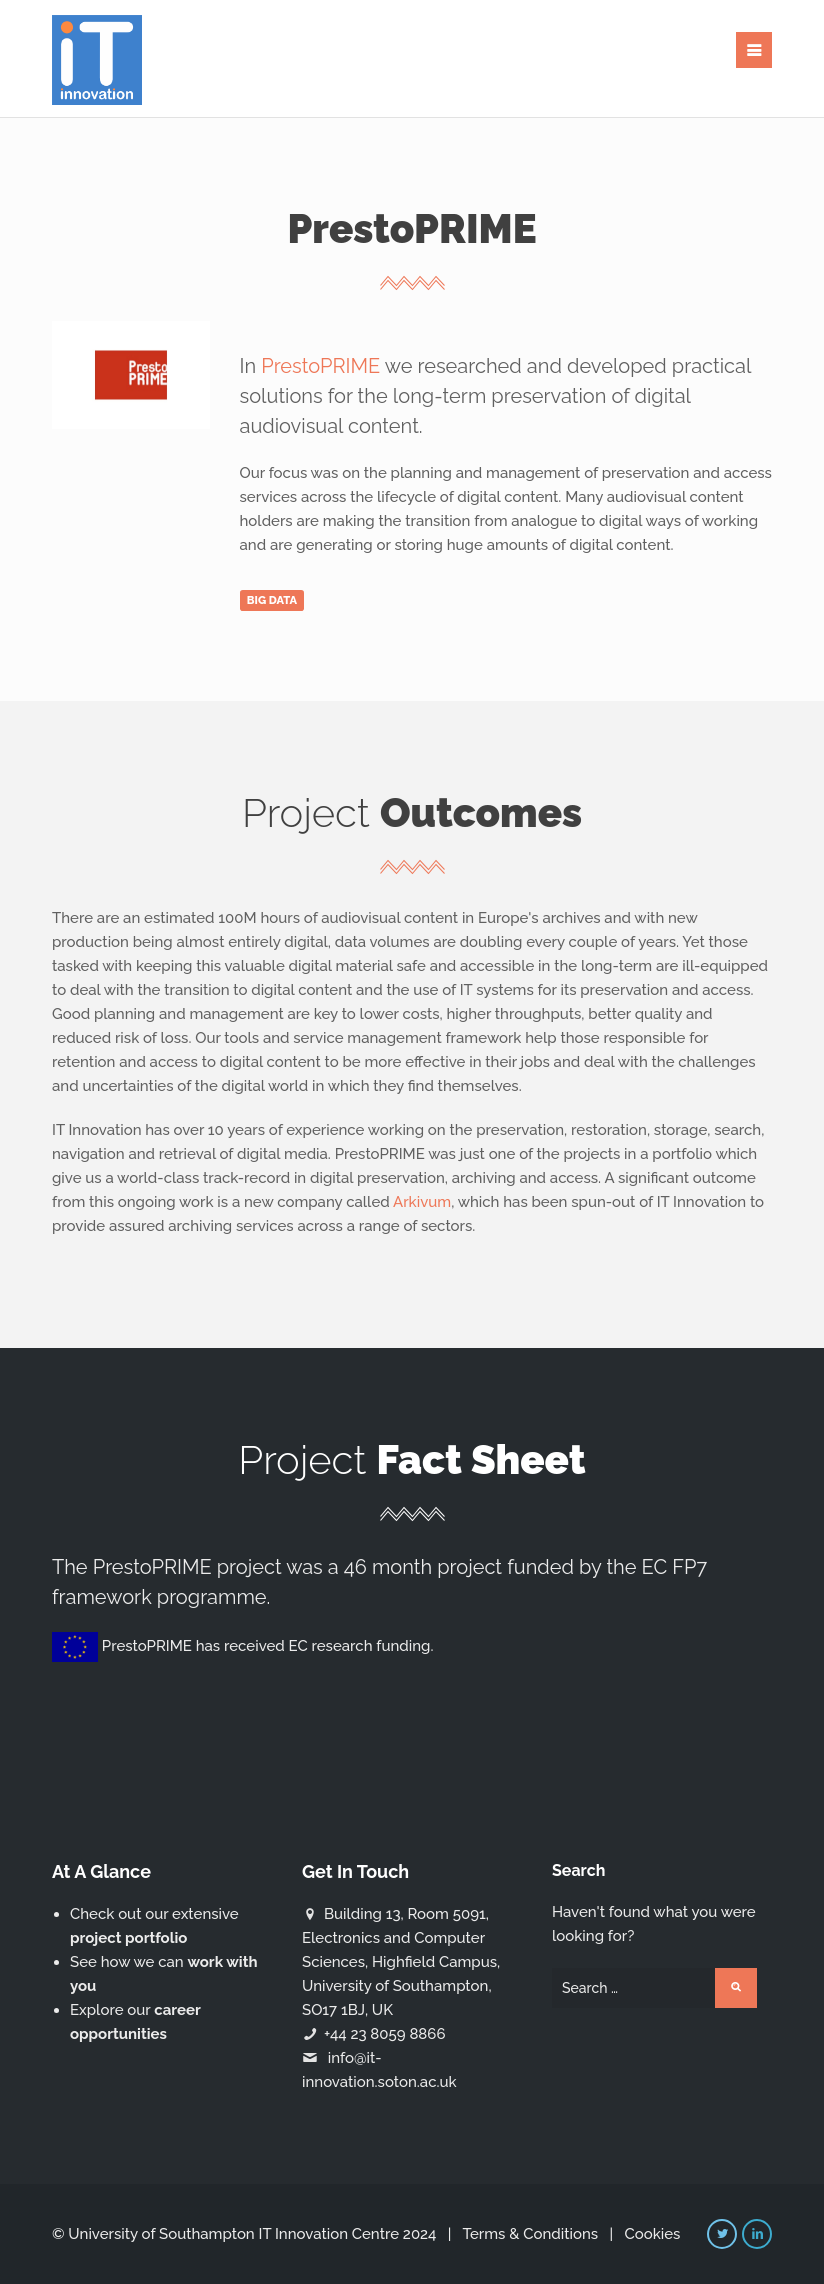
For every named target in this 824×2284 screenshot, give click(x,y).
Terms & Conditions (530, 2234)
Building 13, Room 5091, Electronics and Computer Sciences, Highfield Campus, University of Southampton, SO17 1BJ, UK (401, 1962)
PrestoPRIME (320, 366)
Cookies (652, 2234)
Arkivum (422, 1202)
